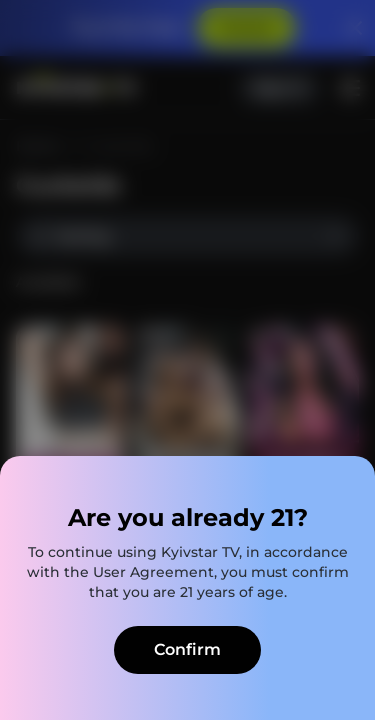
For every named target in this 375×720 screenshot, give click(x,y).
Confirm (187, 649)
